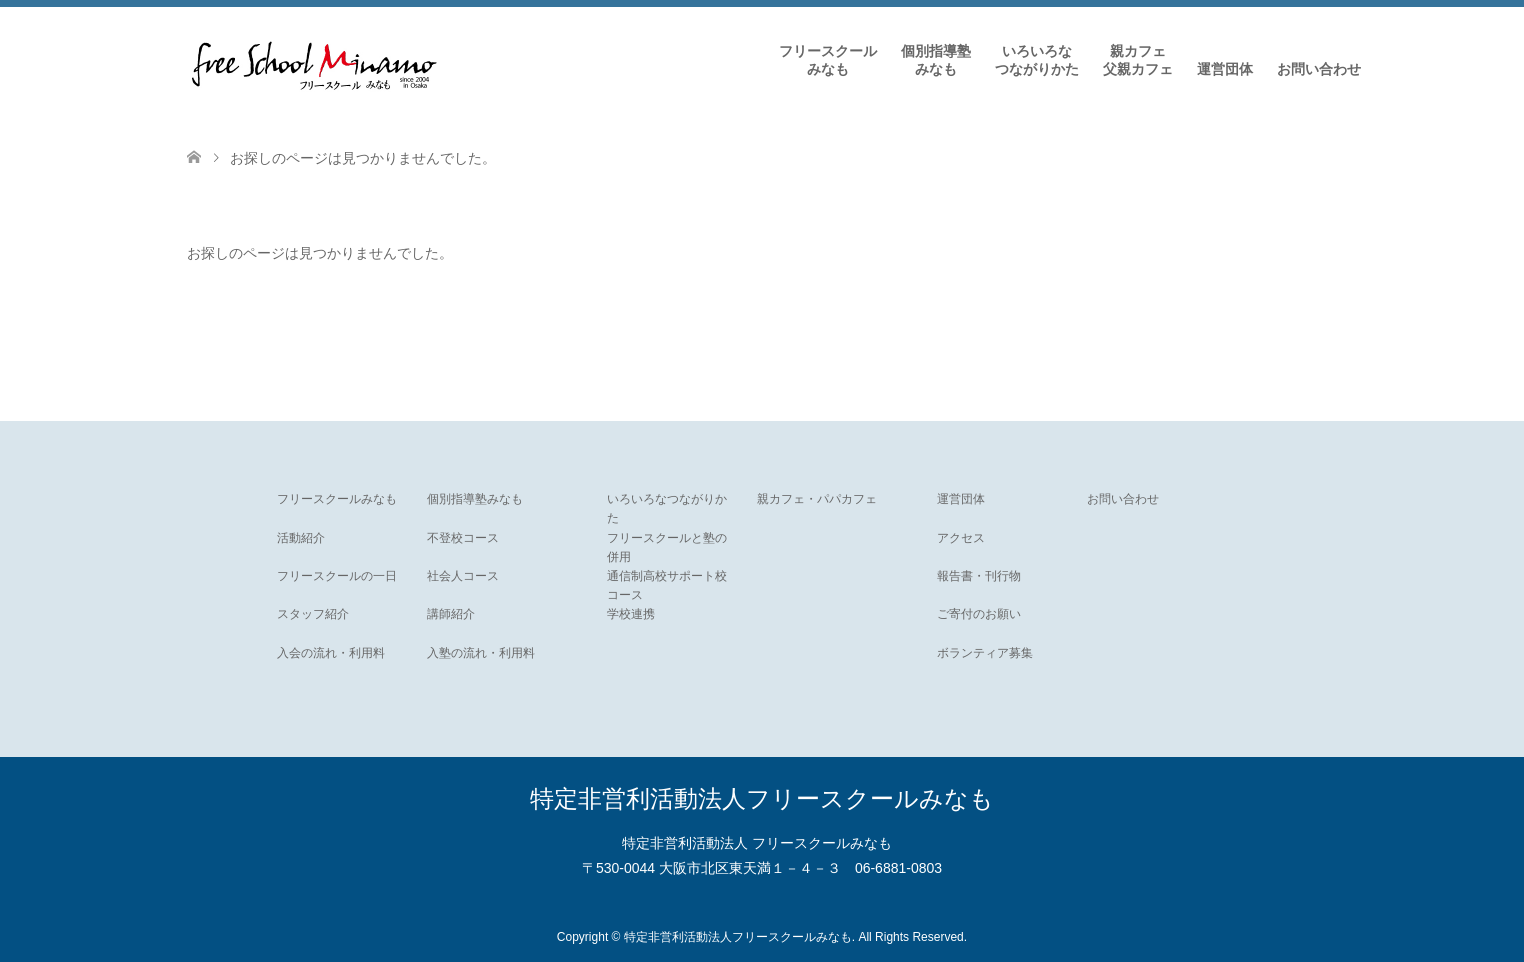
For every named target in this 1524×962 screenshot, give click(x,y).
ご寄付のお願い (979, 614)
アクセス (961, 538)
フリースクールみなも (828, 60)
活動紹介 (301, 538)
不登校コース (463, 538)
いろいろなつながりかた (1037, 60)
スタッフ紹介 (313, 614)
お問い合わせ (1319, 69)
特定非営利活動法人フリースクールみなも (762, 798)
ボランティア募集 (985, 653)
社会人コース (463, 576)
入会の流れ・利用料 (331, 653)
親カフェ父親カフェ (1138, 60)
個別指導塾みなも (936, 60)
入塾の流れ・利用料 (481, 653)
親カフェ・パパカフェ (817, 499)
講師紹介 (451, 614)
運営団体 (1225, 69)
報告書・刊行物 (979, 576)
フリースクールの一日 (337, 576)
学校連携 (631, 614)
